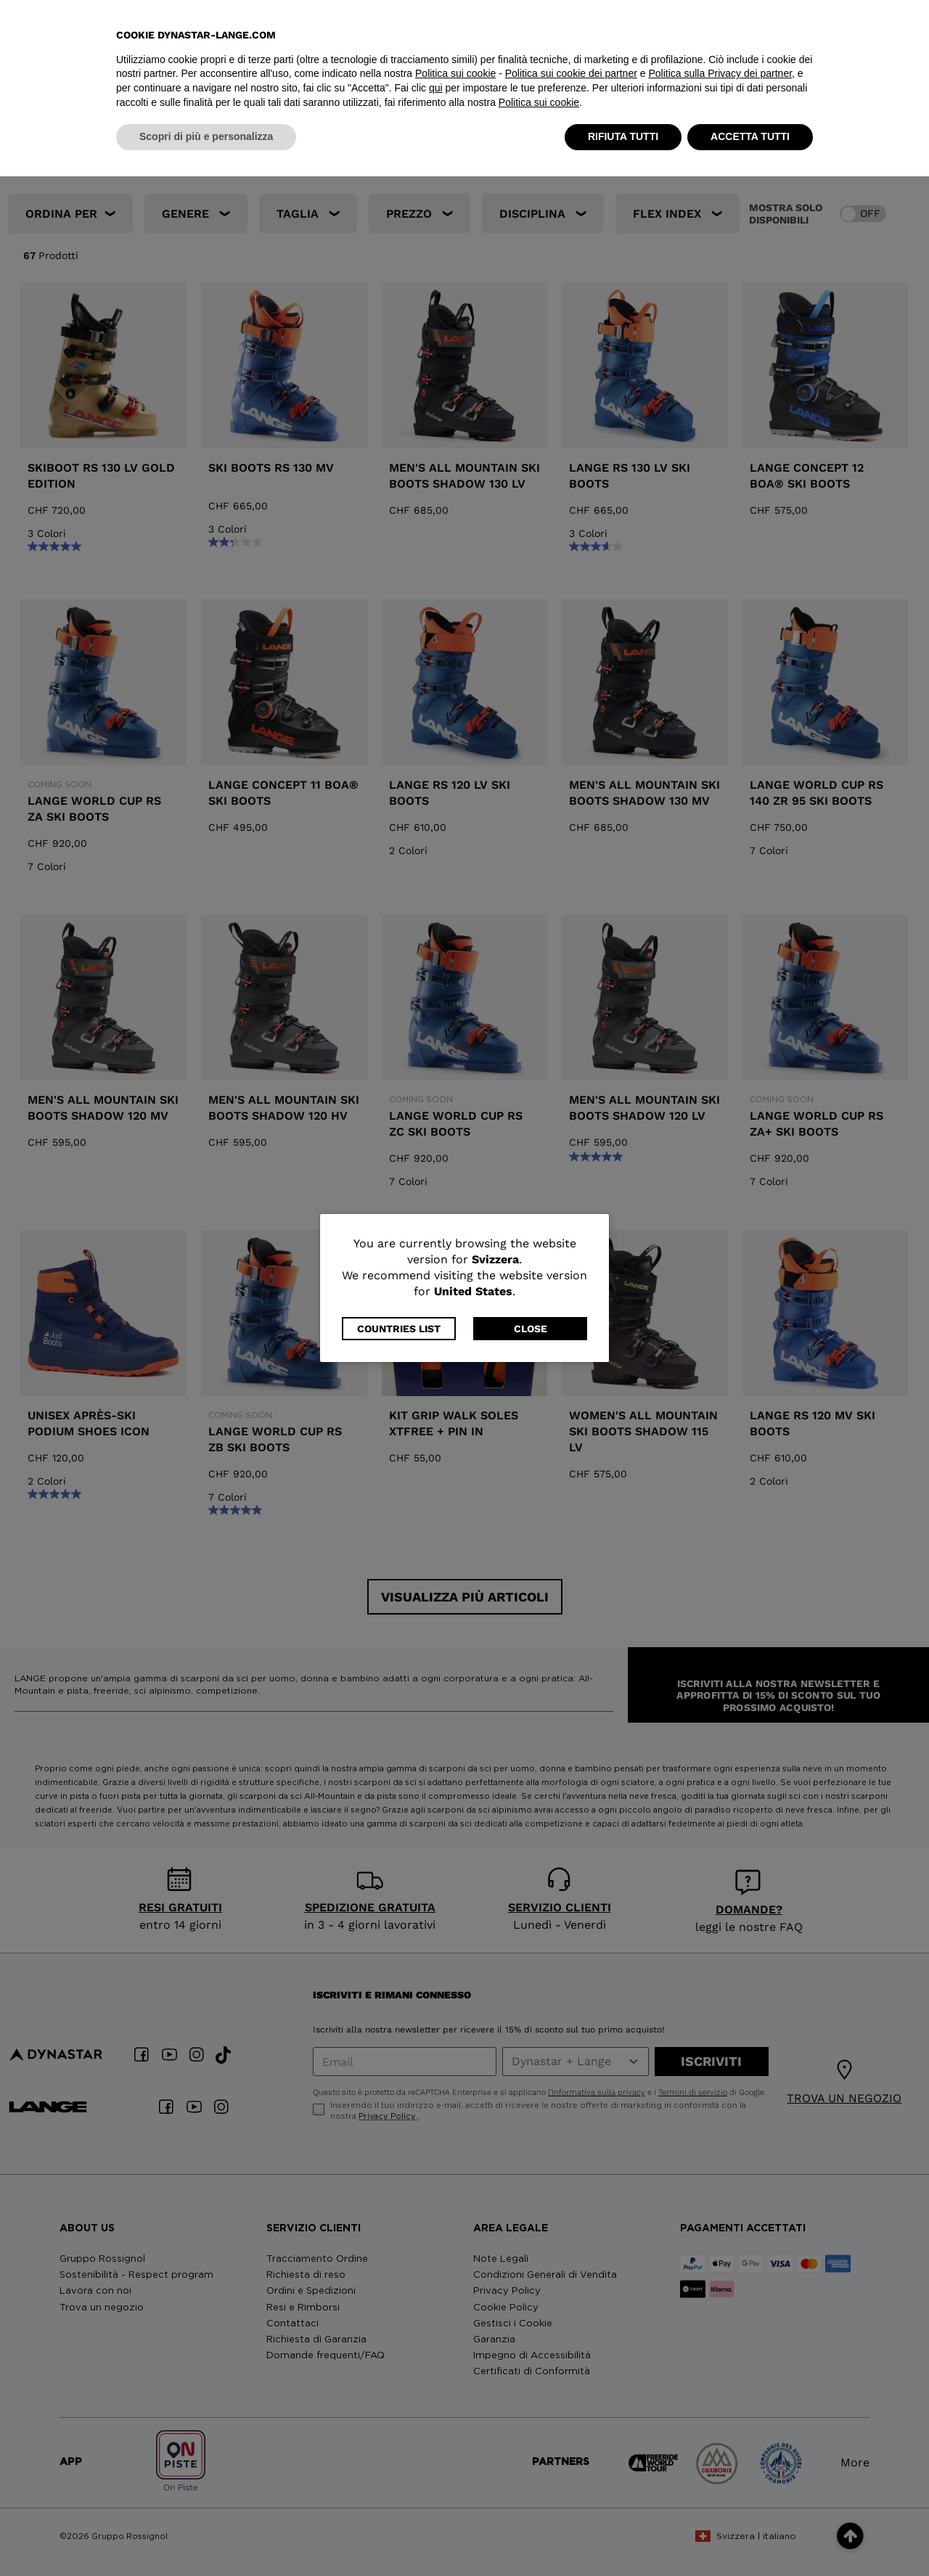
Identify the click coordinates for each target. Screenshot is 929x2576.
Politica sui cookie (455, 2473)
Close (530, 1328)
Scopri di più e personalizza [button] (206, 2536)
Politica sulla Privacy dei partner (720, 2473)
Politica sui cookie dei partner (571, 2473)
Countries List (399, 1328)
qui (436, 2487)
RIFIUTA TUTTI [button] (623, 2536)
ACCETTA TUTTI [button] (750, 2536)
